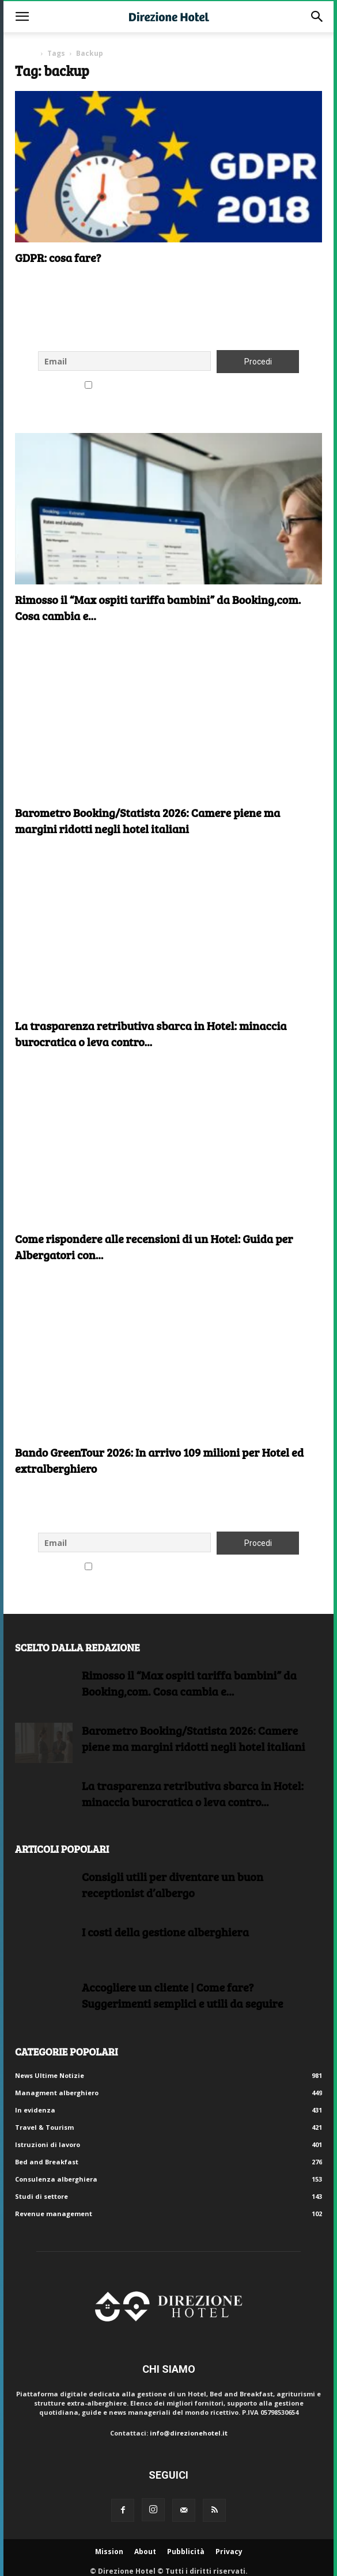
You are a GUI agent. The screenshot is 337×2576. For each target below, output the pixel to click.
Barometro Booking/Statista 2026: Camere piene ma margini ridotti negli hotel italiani (147, 820)
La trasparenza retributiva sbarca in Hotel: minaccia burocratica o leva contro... (151, 1033)
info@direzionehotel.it (189, 2433)
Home (25, 53)
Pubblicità (186, 2551)
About (145, 2551)
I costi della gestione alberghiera (165, 1932)
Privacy (229, 2551)
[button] (21, 16)
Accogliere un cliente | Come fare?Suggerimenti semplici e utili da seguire (182, 1995)
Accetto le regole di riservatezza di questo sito (168, 385)
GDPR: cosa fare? (58, 257)
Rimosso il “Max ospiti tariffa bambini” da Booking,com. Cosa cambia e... (189, 1683)
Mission (109, 2551)
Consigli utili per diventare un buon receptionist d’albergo (172, 1884)
